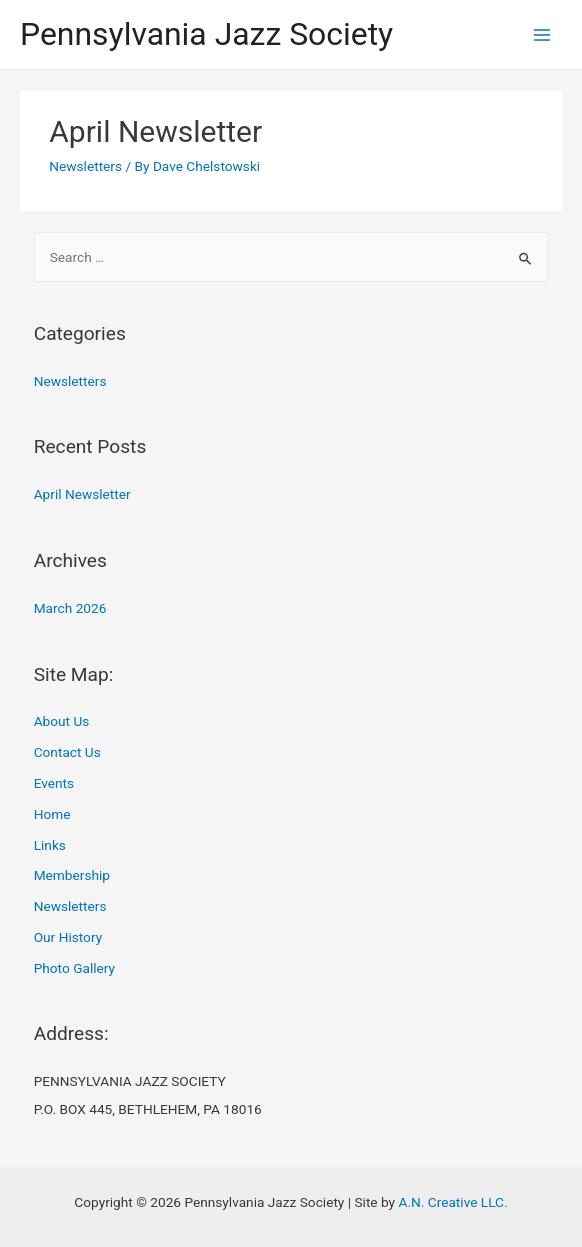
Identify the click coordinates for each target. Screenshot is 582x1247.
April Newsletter (155, 131)
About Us (62, 721)
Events (54, 783)
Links (50, 845)
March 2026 (70, 608)
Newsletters (85, 166)
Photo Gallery (74, 968)
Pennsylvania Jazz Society (206, 34)
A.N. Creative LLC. (452, 1202)
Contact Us (67, 752)
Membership (72, 875)
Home (52, 814)
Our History (68, 937)
